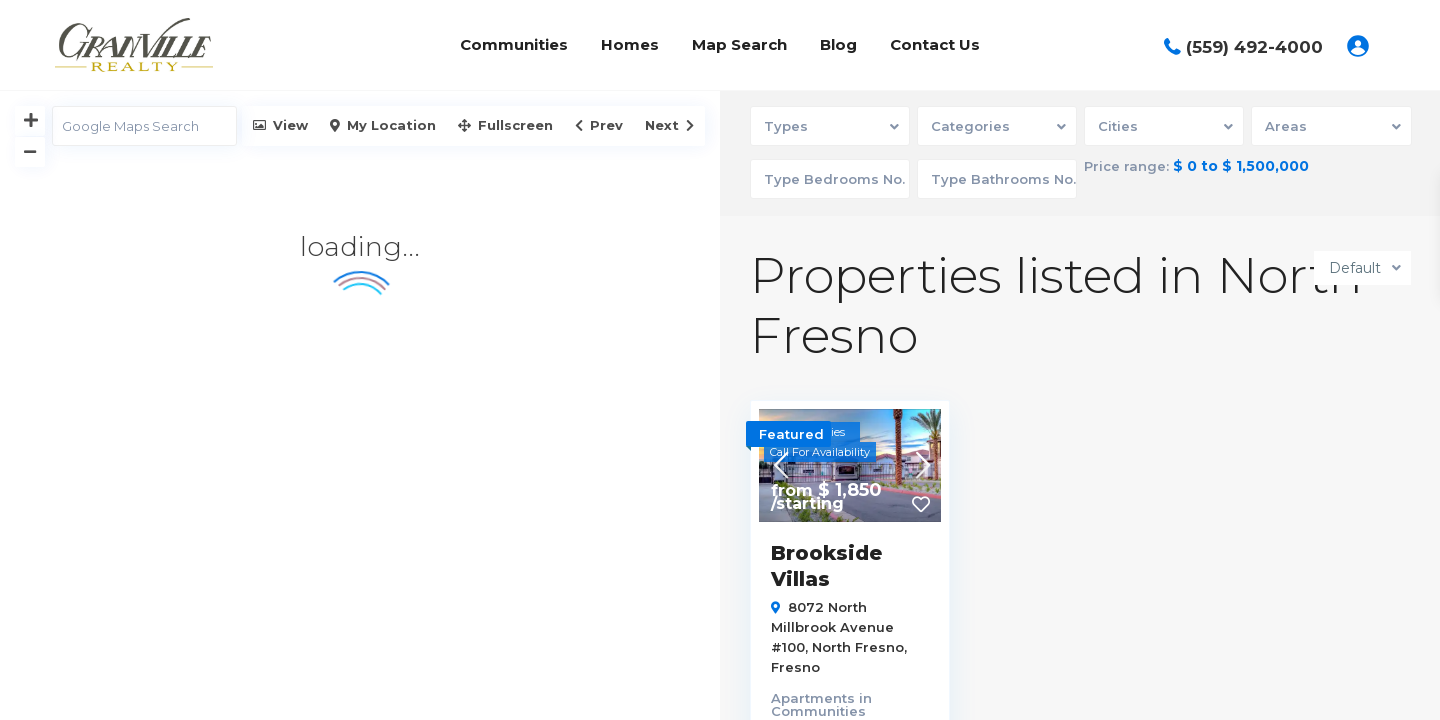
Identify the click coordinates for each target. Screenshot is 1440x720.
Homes (630, 44)
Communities (514, 44)
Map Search (739, 44)
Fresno (795, 665)
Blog (838, 44)
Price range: (1127, 166)
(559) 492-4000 (1254, 47)
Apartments (813, 696)
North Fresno (858, 645)
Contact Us (935, 44)
